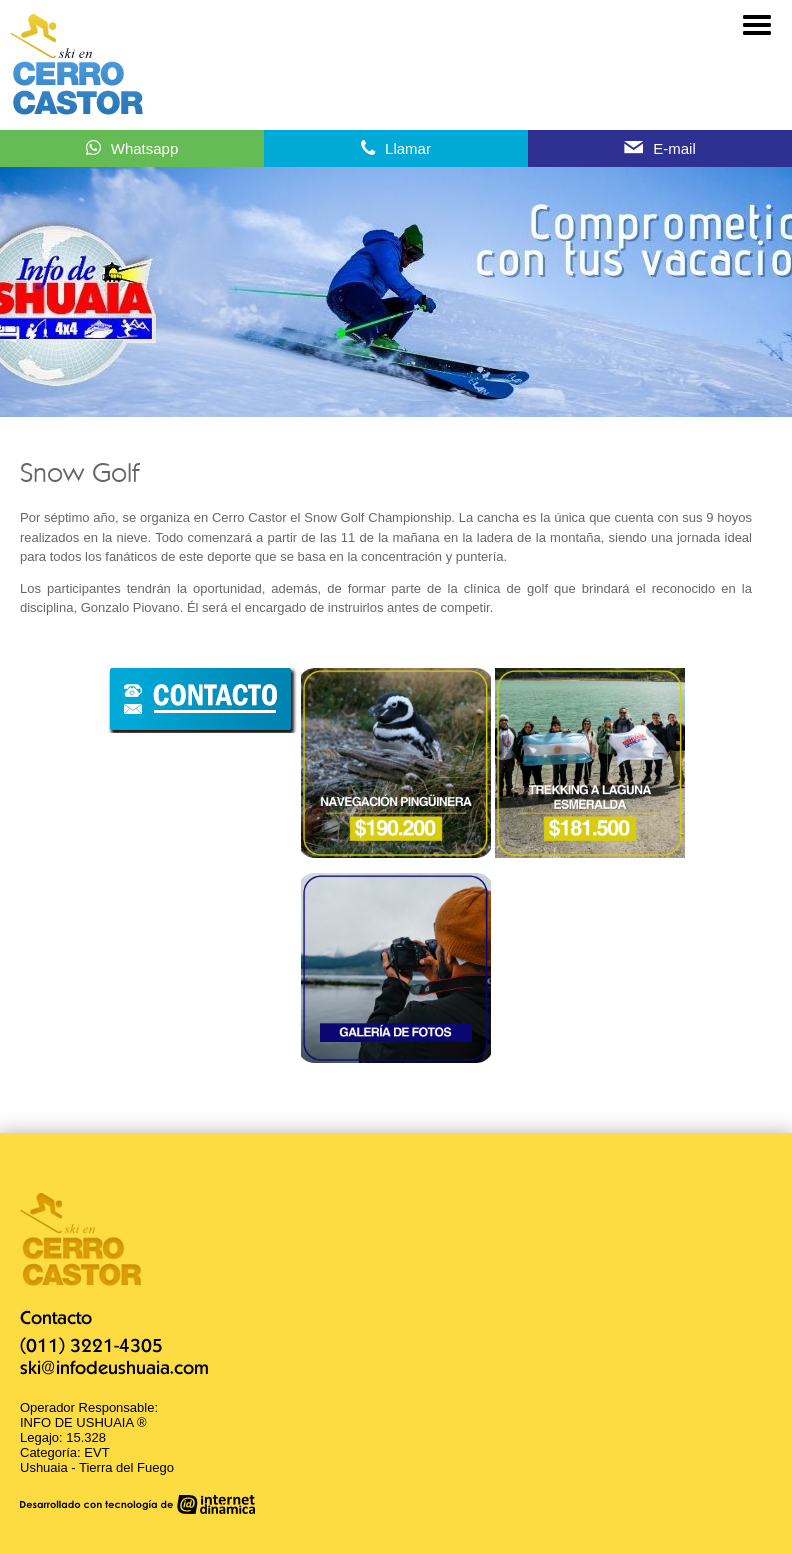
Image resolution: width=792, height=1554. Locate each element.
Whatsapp (145, 148)
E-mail (674, 148)
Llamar (408, 148)
